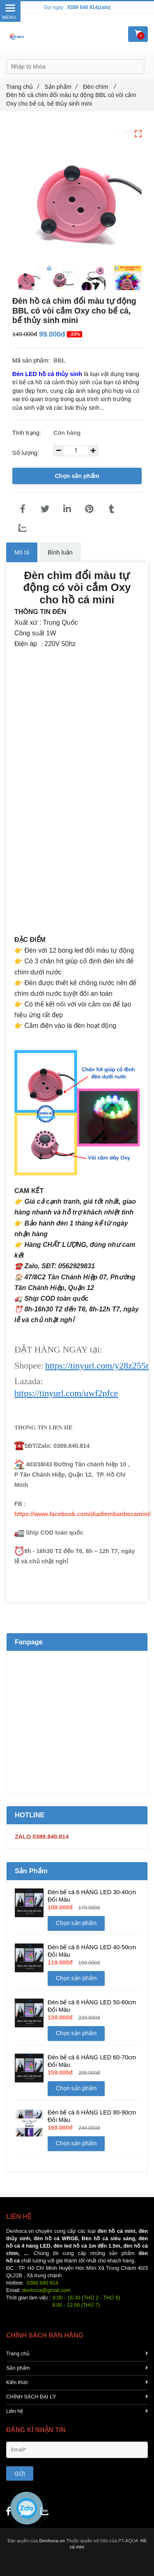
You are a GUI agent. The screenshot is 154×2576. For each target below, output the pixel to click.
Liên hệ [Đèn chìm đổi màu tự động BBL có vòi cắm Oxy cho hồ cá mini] (77, 2411)
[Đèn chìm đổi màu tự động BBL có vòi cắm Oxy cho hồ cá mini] (48, 374)
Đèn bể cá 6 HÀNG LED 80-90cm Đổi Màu (92, 2116)
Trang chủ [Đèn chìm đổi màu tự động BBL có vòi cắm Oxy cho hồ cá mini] (22, 86)
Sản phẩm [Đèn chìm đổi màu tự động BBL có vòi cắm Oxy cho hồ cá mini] (60, 86)
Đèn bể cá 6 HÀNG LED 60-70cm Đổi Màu (92, 2061)
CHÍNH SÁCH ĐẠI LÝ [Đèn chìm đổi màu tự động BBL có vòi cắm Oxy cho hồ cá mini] (77, 2397)
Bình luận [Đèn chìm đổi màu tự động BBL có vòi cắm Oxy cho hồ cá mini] (60, 552)
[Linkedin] (67, 509)
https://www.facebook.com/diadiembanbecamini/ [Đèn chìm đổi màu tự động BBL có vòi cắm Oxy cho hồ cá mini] (82, 1514)
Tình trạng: (27, 432)
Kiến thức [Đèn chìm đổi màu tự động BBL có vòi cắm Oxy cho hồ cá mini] (77, 2382)
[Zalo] (22, 528)
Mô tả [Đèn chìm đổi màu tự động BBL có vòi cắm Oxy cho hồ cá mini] (21, 552)
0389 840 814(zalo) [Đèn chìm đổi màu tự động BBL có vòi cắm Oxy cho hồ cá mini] (88, 7)
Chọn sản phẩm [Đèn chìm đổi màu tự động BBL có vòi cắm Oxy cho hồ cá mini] (77, 476)
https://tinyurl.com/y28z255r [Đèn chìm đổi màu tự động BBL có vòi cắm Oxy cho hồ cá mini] (97, 1365)
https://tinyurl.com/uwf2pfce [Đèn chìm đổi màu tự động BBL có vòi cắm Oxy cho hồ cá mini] (66, 1393)
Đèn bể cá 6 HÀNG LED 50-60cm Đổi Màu (92, 2006)
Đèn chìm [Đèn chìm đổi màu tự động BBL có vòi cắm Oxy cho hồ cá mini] (99, 86)
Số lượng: (26, 453)
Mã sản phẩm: (31, 360)
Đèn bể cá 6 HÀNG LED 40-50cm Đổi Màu (92, 1951)
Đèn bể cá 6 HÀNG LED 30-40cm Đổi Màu (92, 1896)
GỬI (19, 2473)
